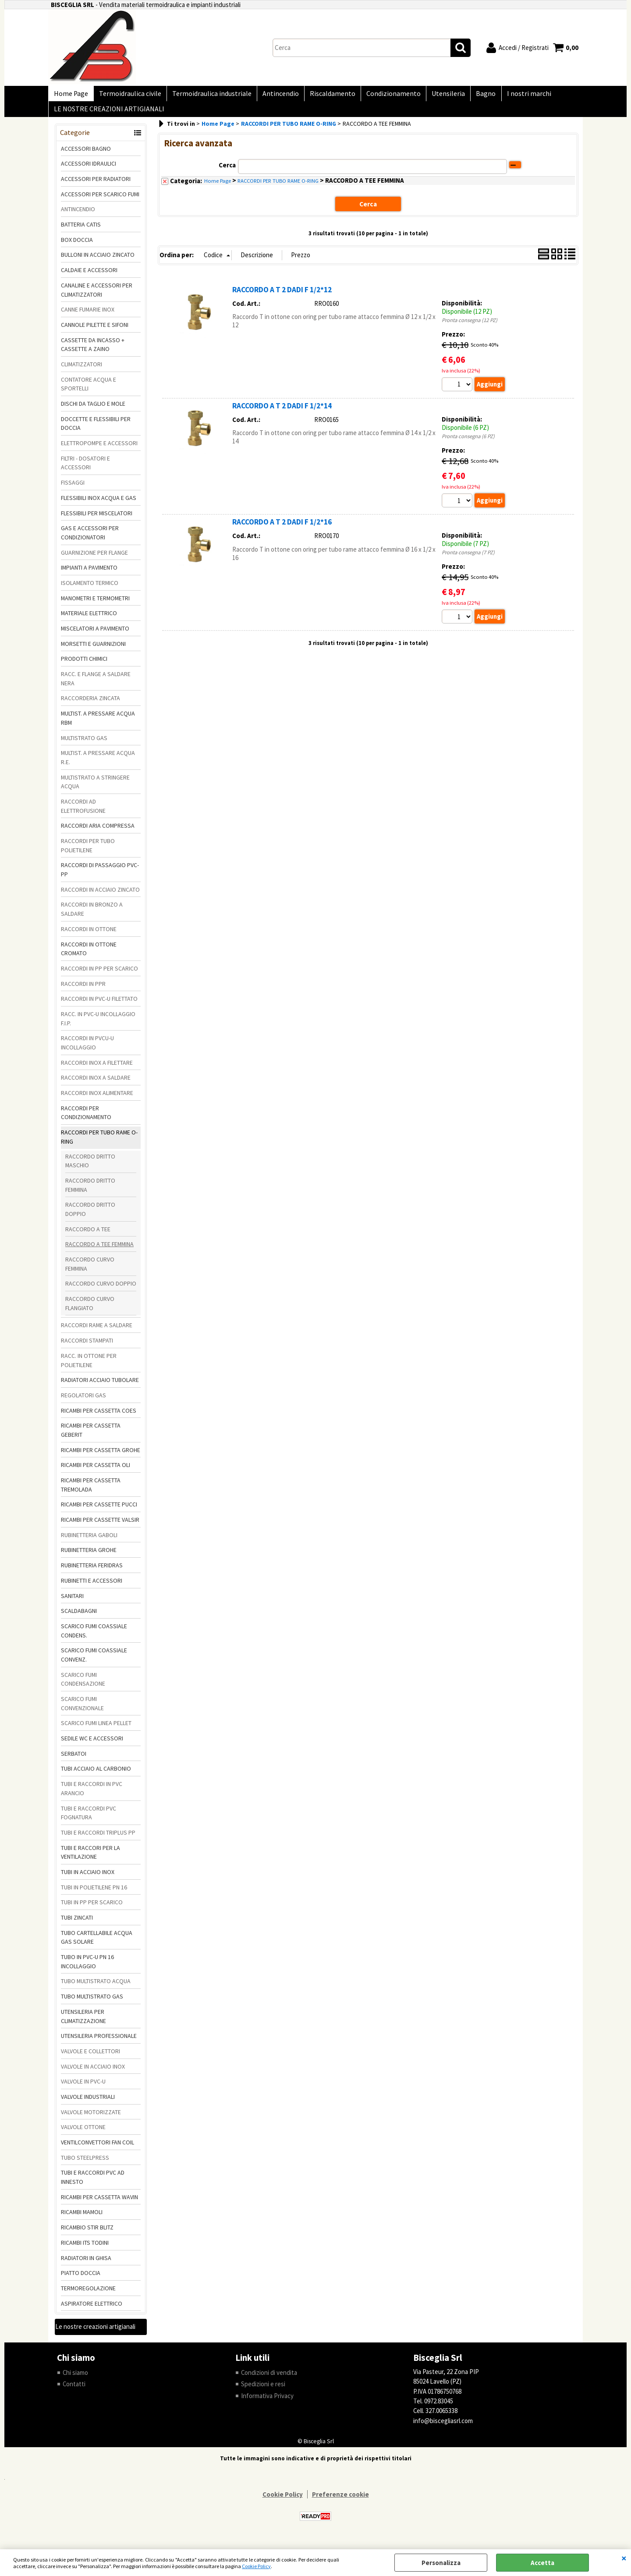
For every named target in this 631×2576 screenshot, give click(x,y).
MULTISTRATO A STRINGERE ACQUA (95, 788)
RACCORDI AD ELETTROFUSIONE (83, 813)
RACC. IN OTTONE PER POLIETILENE (89, 1367)
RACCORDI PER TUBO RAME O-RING (99, 1144)
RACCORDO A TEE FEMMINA (99, 1251)
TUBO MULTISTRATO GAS (92, 2004)
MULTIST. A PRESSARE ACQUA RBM (98, 725)
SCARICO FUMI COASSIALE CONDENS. (94, 1637)
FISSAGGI (73, 490)
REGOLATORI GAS (83, 1402)
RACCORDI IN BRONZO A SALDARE (92, 916)
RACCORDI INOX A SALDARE (96, 1085)
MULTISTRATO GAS (84, 745)
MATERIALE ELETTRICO (89, 620)
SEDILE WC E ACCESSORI (92, 1745)
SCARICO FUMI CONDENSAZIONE (83, 1686)
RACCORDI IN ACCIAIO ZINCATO (100, 896)
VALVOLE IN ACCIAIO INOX (93, 2073)
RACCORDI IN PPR (83, 991)
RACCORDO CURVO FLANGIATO (89, 1310)
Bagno (472, 95)
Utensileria (437, 95)
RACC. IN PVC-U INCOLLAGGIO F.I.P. (98, 1025)
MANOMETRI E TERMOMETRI (95, 605)
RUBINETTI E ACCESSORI (91, 1587)
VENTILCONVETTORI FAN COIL (97, 2149)
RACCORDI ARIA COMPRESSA (98, 833)
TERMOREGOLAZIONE (88, 2295)
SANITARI (72, 1603)
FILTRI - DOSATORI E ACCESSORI (85, 469)
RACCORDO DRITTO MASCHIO (90, 1167)
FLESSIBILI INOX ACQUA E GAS (98, 505)
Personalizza (441, 2562)
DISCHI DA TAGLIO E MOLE (93, 411)
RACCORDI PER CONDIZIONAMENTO (86, 1119)
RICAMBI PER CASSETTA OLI (95, 1472)
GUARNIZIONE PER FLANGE (94, 559)
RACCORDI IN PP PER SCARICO (99, 975)
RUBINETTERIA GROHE (89, 1557)
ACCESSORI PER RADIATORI (96, 186)
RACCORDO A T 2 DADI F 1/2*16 (282, 529)
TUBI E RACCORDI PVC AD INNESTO (92, 2184)
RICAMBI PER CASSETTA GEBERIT (91, 1437)
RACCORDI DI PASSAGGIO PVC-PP (100, 877)
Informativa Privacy (267, 2403)
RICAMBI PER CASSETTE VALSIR (100, 1527)
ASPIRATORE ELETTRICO (91, 2310)
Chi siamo (76, 2379)
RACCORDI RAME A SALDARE (96, 1332)
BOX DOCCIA (77, 247)
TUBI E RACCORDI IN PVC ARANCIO (91, 1795)
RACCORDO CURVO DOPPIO (100, 1291)
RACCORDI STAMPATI (87, 1348)
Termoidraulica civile (127, 95)
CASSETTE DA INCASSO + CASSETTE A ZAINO (92, 351)
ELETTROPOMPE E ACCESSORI (99, 450)
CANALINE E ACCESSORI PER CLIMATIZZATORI (96, 296)
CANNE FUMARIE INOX (87, 317)
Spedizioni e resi (263, 2391)
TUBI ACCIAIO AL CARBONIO (96, 1776)
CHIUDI (624, 2558)
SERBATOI (73, 1761)
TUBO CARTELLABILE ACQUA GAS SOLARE (96, 1944)
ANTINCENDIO (78, 216)
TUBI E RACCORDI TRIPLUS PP (98, 1839)
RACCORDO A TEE (87, 1236)
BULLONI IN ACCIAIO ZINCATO (98, 262)
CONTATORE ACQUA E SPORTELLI (88, 391)
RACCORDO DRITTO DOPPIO (90, 1216)
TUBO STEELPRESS (85, 2165)
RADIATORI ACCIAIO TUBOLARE (100, 1387)
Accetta (542, 2562)
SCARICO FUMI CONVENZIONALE (82, 1710)
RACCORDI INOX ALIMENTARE (97, 1100)
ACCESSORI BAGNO (86, 155)
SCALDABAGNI (79, 1618)
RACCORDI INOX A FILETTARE (97, 1070)
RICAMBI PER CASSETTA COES (98, 1417)
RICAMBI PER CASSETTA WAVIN (99, 2204)
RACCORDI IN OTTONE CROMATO (89, 955)
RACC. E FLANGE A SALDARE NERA (96, 685)
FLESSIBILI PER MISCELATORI (96, 520)
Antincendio (274, 95)
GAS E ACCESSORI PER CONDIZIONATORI (90, 540)
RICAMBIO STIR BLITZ (87, 2235)
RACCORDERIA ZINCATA (90, 705)
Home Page (70, 95)
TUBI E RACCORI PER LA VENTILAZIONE (90, 1859)
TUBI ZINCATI (77, 1924)
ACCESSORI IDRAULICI (88, 171)
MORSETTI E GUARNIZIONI (93, 651)
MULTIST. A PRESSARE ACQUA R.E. (98, 764)
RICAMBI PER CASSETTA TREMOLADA (91, 1491)
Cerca (227, 172)
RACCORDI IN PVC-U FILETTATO (99, 1006)
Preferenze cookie (340, 2502)
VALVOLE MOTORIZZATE (91, 2119)
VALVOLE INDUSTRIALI (88, 2104)
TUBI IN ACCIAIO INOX (87, 1879)
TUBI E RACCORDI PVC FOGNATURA (88, 1819)
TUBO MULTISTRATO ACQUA (96, 1988)
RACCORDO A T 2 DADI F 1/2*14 (282, 413)
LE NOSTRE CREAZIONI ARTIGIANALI (108, 114)
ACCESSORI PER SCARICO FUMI (100, 201)
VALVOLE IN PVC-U (83, 2089)
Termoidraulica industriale (207, 95)
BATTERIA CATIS (81, 231)
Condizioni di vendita (269, 2379)
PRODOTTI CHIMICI (84, 666)
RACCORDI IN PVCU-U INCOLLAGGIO (87, 1050)
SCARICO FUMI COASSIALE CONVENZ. (94, 1662)
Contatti (74, 2391)
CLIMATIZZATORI (81, 371)
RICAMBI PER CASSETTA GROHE (100, 1457)
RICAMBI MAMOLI (82, 2219)
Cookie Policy (256, 2566)
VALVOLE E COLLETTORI (90, 2058)
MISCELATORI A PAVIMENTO (95, 635)
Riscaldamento (324, 95)
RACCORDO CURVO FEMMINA (89, 1270)
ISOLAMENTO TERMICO (89, 590)
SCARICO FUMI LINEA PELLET (96, 1730)
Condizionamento (384, 95)
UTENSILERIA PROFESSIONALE (99, 2043)
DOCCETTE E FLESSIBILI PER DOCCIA (96, 430)
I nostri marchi (514, 95)
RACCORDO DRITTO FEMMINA (90, 1192)
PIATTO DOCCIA (80, 2280)
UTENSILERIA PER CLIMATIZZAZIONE (83, 2023)
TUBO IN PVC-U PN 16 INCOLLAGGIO (87, 1968)
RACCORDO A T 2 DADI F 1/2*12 (282, 296)
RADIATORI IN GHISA (86, 2265)
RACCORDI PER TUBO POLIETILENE (88, 852)
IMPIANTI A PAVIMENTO (89, 575)
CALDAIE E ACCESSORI (89, 277)
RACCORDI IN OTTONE (89, 936)
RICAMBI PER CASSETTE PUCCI (99, 1512)
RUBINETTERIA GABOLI (89, 1542)
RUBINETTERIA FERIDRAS (92, 1573)
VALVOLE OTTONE (83, 2134)
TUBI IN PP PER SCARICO (92, 1909)
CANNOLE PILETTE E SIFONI (94, 332)
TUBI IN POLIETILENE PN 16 (94, 1894)
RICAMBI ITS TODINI (85, 2250)
